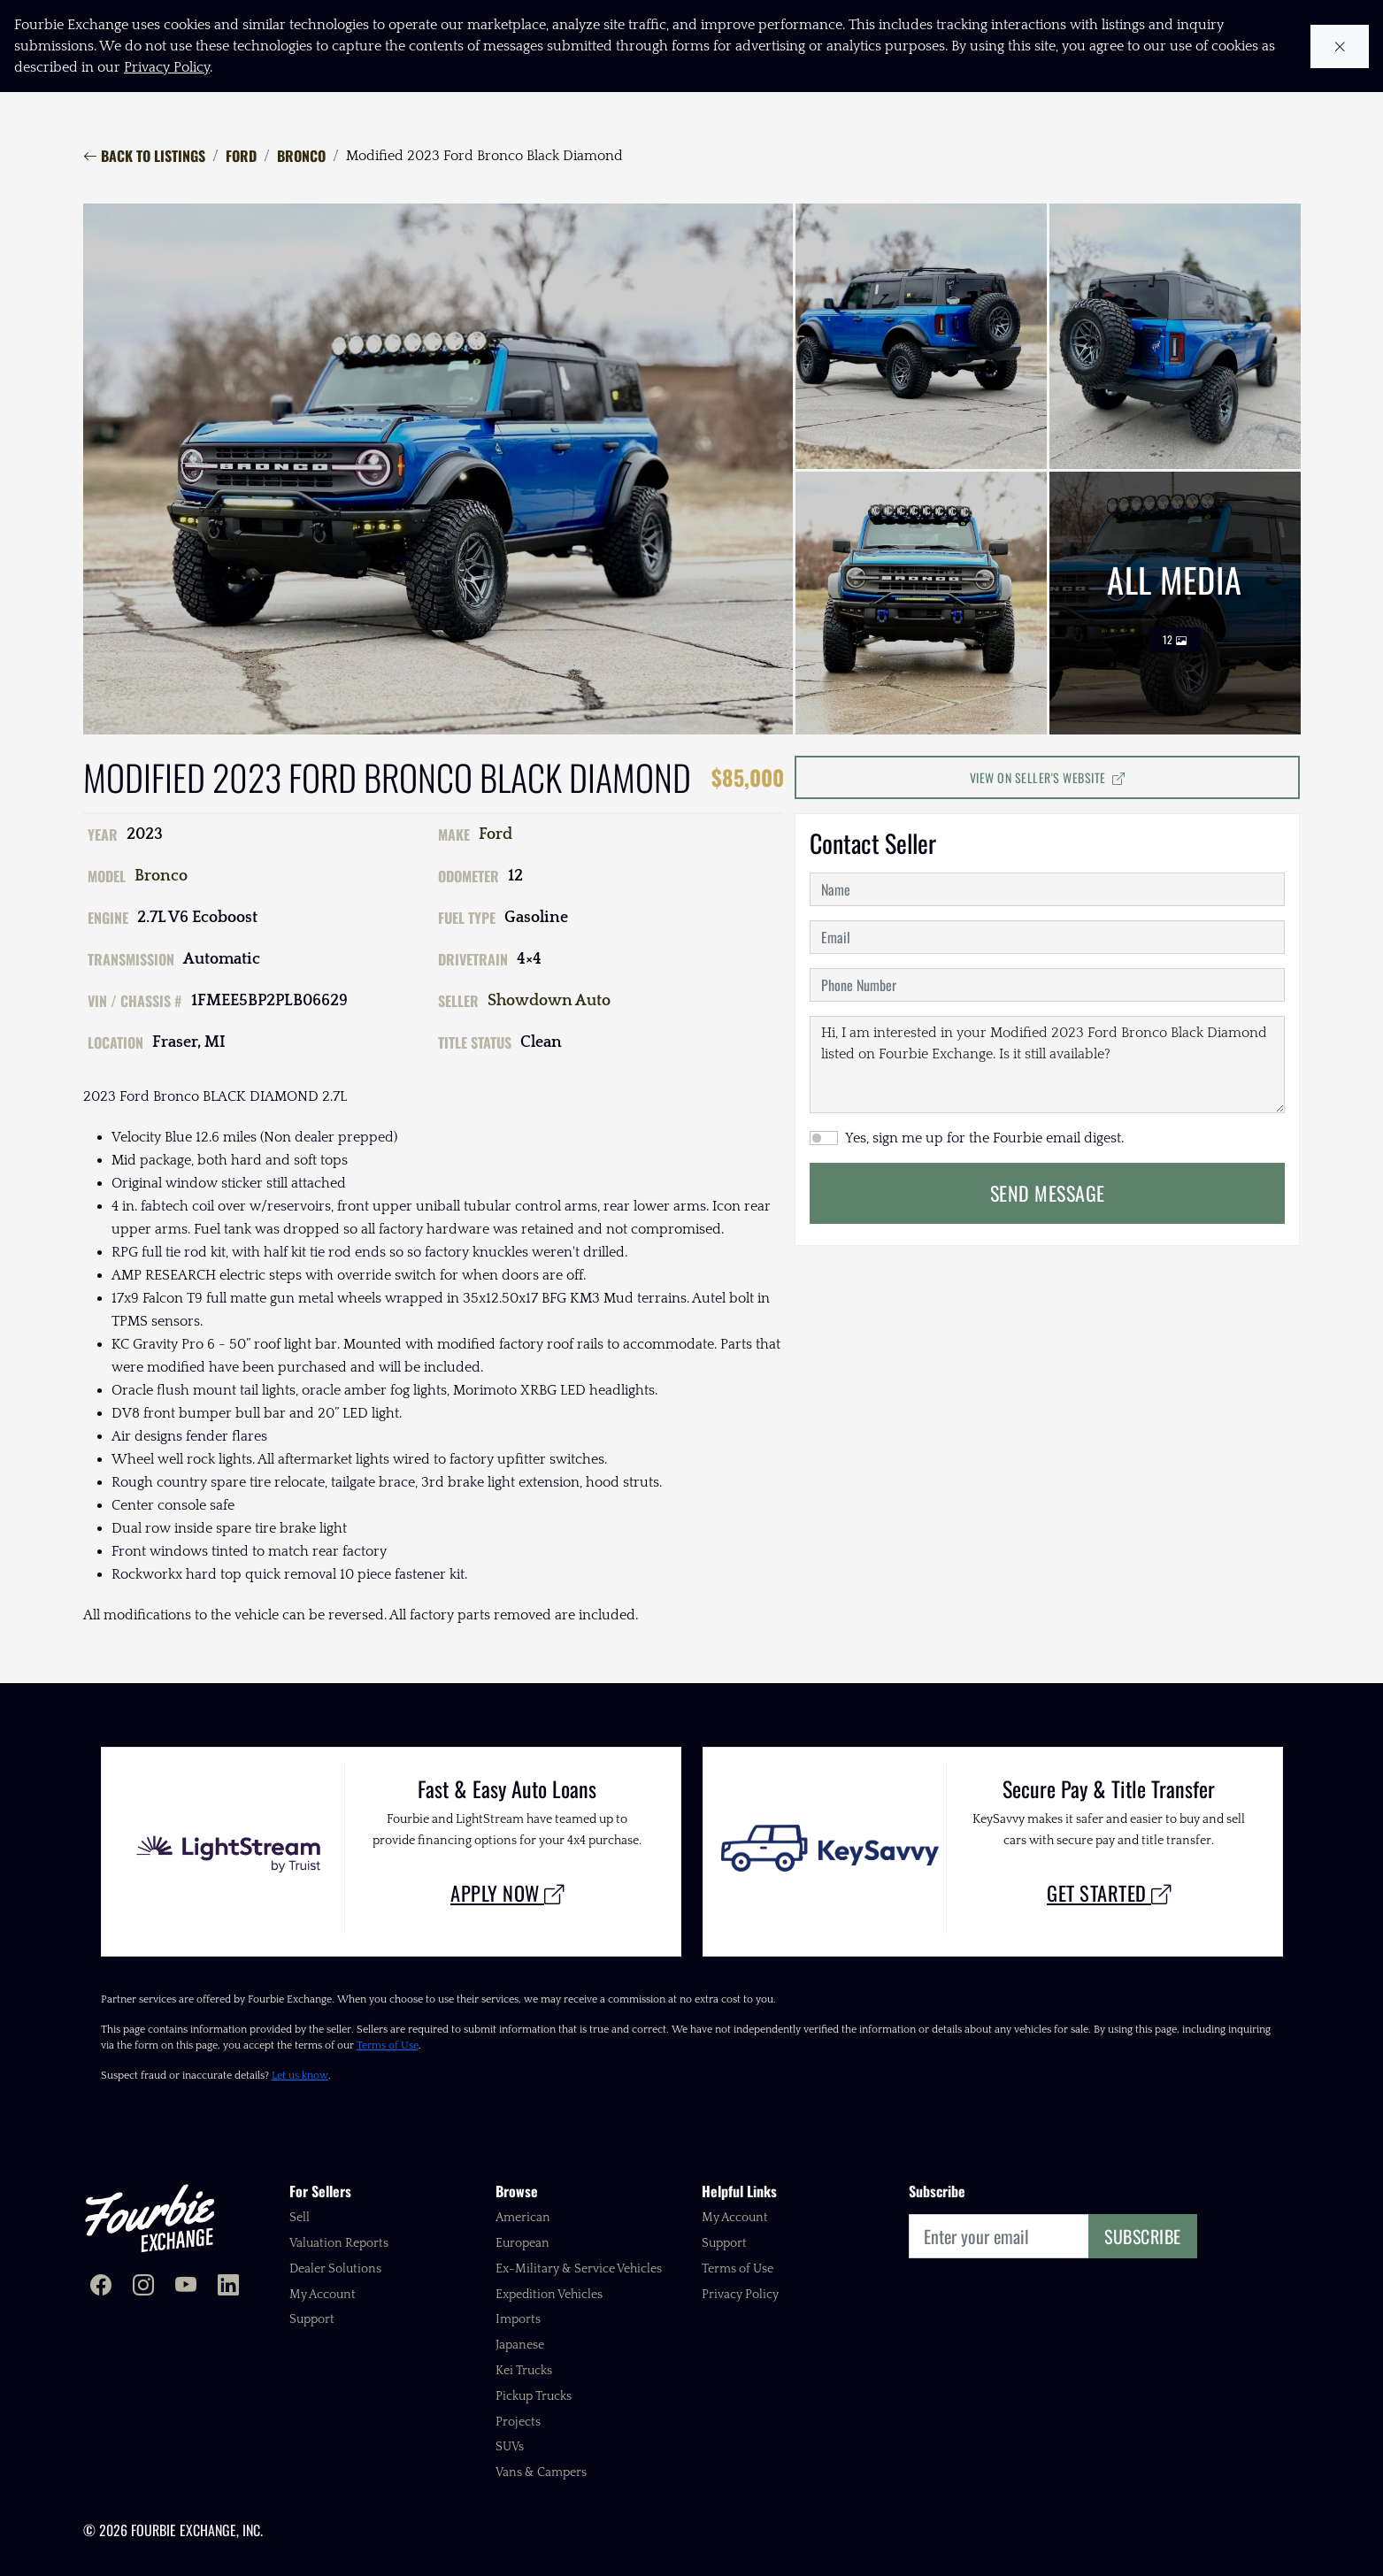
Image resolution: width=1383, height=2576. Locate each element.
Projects (518, 2422)
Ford (241, 155)
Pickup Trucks (534, 2396)
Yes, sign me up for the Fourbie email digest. (984, 1138)
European (522, 2243)
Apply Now (507, 1892)
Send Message (1047, 1193)
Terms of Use (388, 2045)
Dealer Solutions (335, 2269)
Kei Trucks (524, 2371)
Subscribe (1142, 2236)
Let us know (300, 2075)
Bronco (301, 155)
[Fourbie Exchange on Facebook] (101, 2287)
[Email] (999, 2236)
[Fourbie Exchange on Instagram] (143, 2287)
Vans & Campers (541, 2472)
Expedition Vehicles (549, 2295)
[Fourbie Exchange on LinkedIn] (228, 2287)
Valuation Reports (338, 2243)
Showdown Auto (549, 1001)
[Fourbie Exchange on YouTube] (186, 2287)
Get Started (1109, 1892)
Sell (299, 2218)
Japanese (520, 2345)
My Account (322, 2295)
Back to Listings (144, 155)
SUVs (510, 2447)
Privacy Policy (740, 2295)
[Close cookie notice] (1340, 46)
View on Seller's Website (1048, 777)
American (523, 2218)
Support (311, 2319)
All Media (1174, 603)
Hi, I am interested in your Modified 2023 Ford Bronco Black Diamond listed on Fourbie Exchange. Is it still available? (1047, 1064)
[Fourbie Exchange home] (149, 2218)
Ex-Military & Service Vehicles (579, 2269)
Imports (518, 2319)
